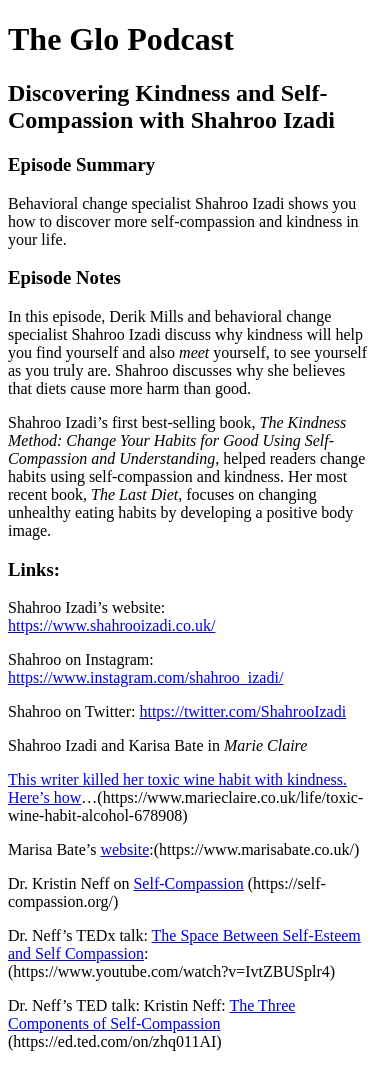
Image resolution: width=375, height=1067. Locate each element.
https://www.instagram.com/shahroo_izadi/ (145, 677)
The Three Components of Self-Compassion (151, 1014)
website (124, 849)
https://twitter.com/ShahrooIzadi (242, 711)
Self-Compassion (188, 883)
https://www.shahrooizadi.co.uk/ (111, 625)
